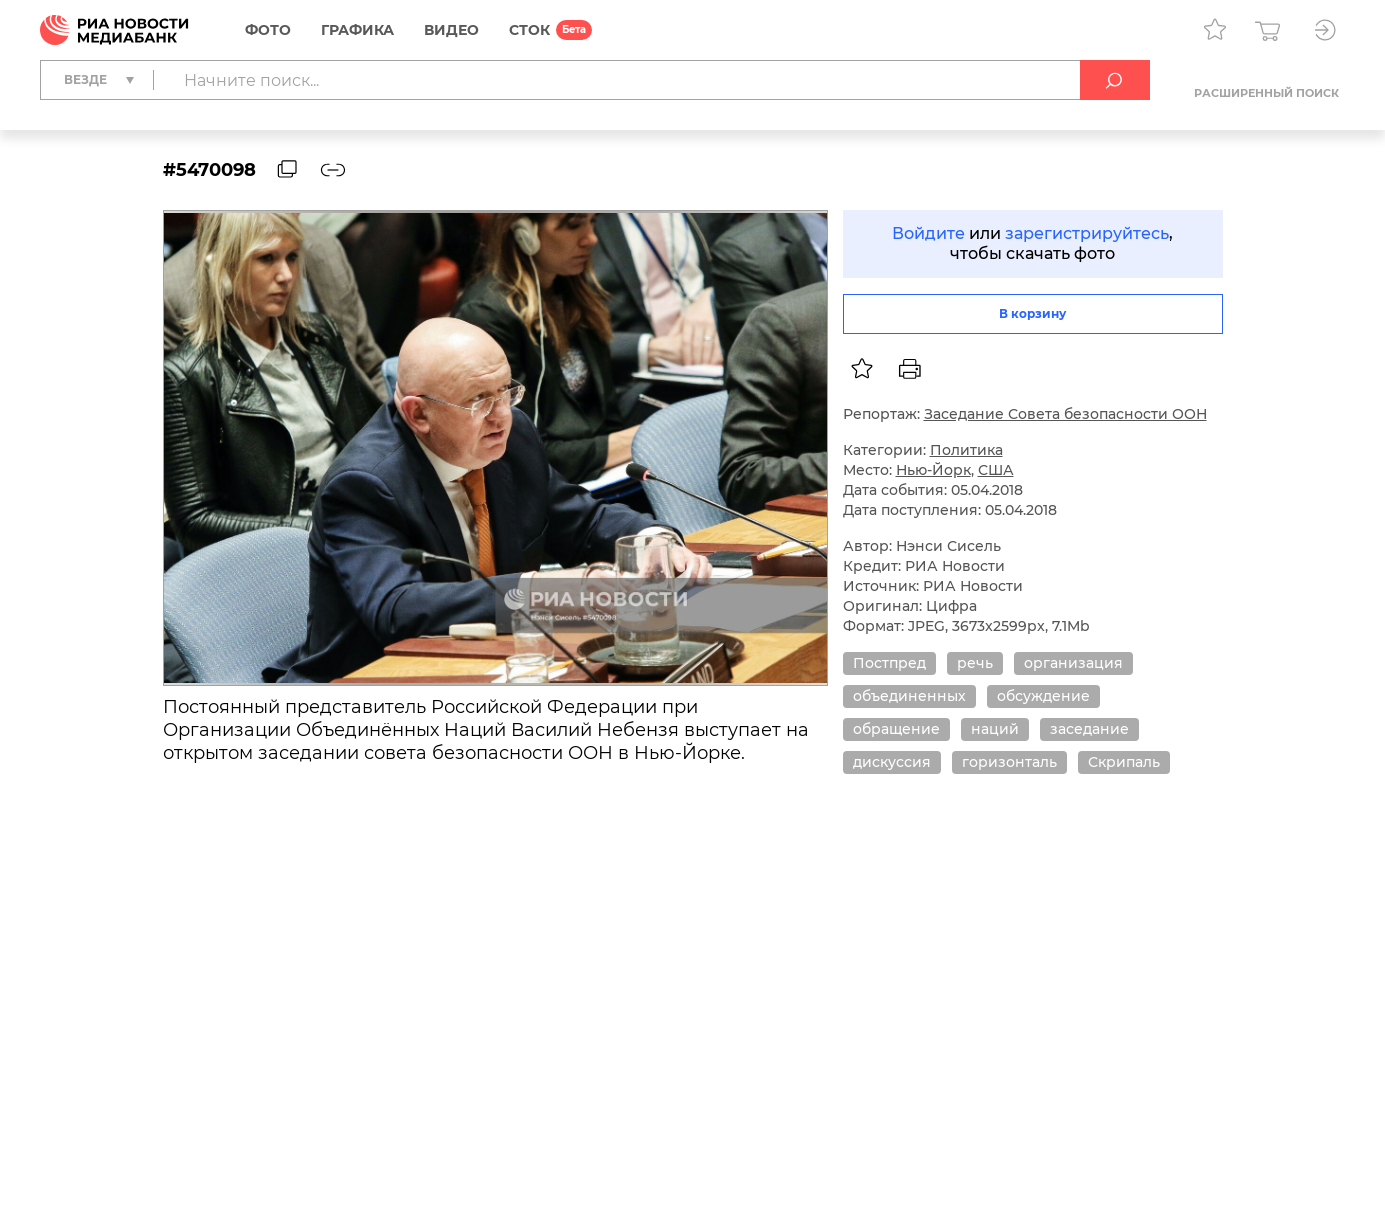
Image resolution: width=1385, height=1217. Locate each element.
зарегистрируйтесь (1087, 233)
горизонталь (1009, 762)
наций (995, 729)
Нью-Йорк (933, 470)
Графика (357, 30)
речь (975, 663)
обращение (896, 729)
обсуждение (1043, 696)
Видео (451, 30)
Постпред (889, 663)
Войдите (928, 233)
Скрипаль (1124, 762)
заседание (1089, 729)
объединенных (909, 696)
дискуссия (892, 762)
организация (1073, 663)
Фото (268, 30)
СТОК (529, 30)
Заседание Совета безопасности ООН (1065, 414)
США (996, 470)
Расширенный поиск (1266, 93)
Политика (966, 450)
